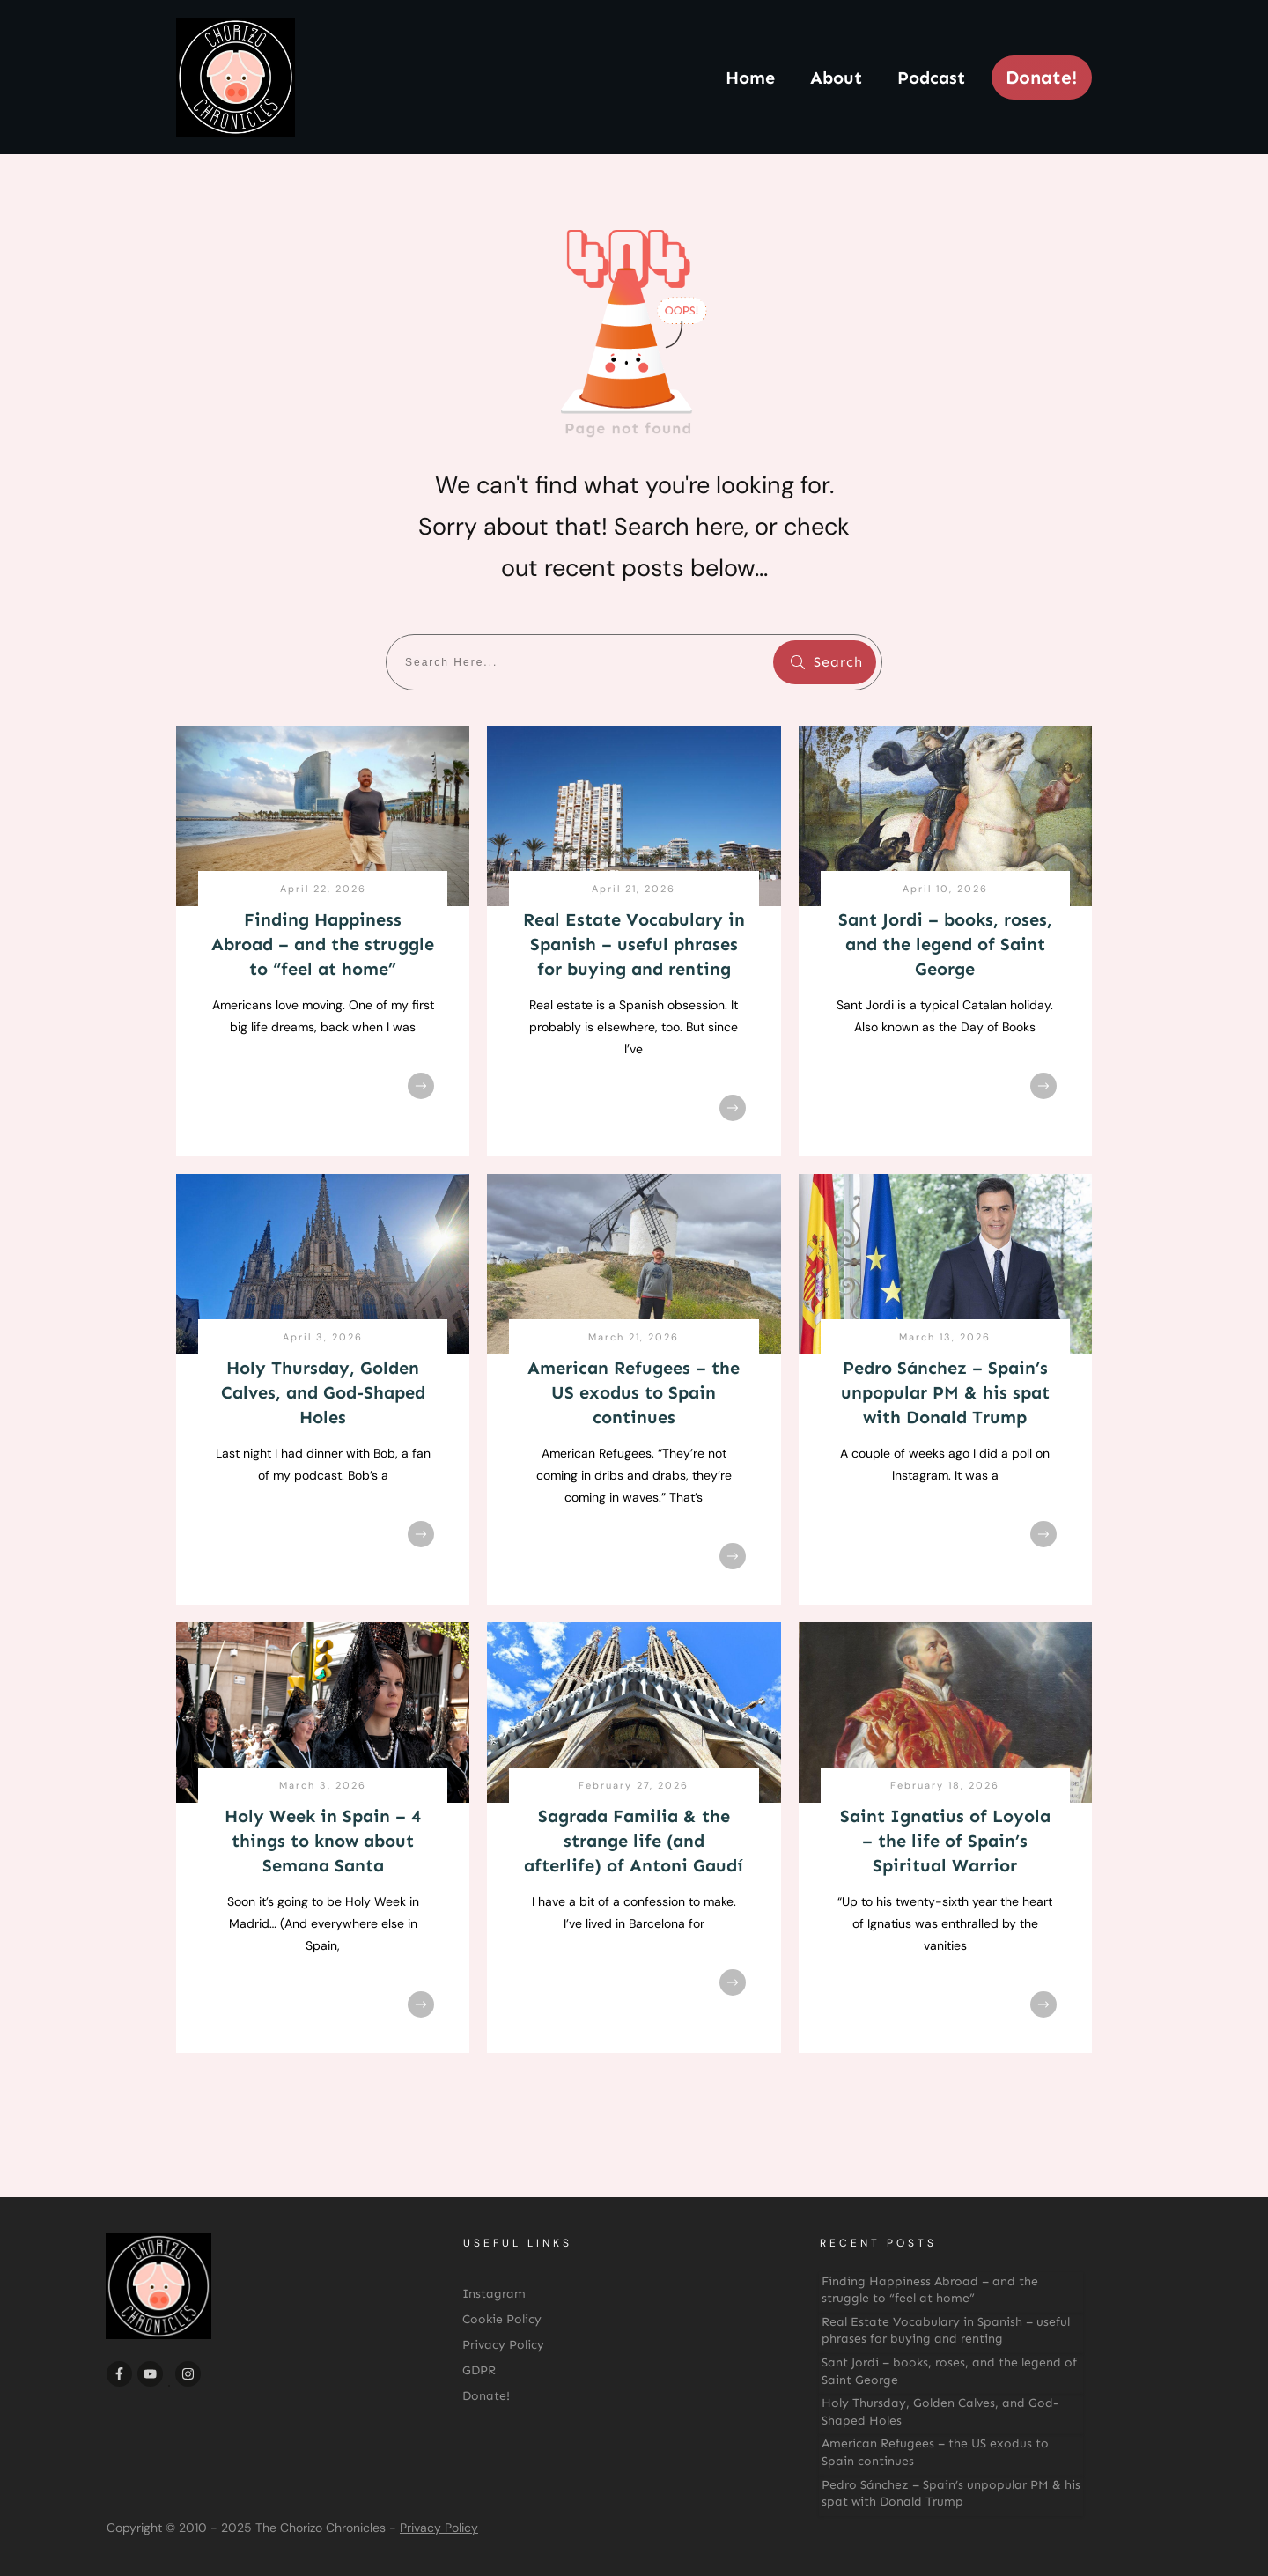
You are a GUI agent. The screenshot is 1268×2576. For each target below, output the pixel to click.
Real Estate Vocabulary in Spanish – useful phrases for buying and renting (634, 944)
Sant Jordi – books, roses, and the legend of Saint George (945, 944)
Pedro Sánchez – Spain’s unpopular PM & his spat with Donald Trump (945, 1392)
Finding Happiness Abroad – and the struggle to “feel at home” (322, 944)
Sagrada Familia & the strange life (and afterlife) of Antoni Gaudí (633, 1840)
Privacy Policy (439, 2527)
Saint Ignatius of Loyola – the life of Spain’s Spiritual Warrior (945, 1840)
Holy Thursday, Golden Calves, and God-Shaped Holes (323, 1392)
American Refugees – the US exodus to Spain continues (633, 1392)
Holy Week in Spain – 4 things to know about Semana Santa (323, 1840)
